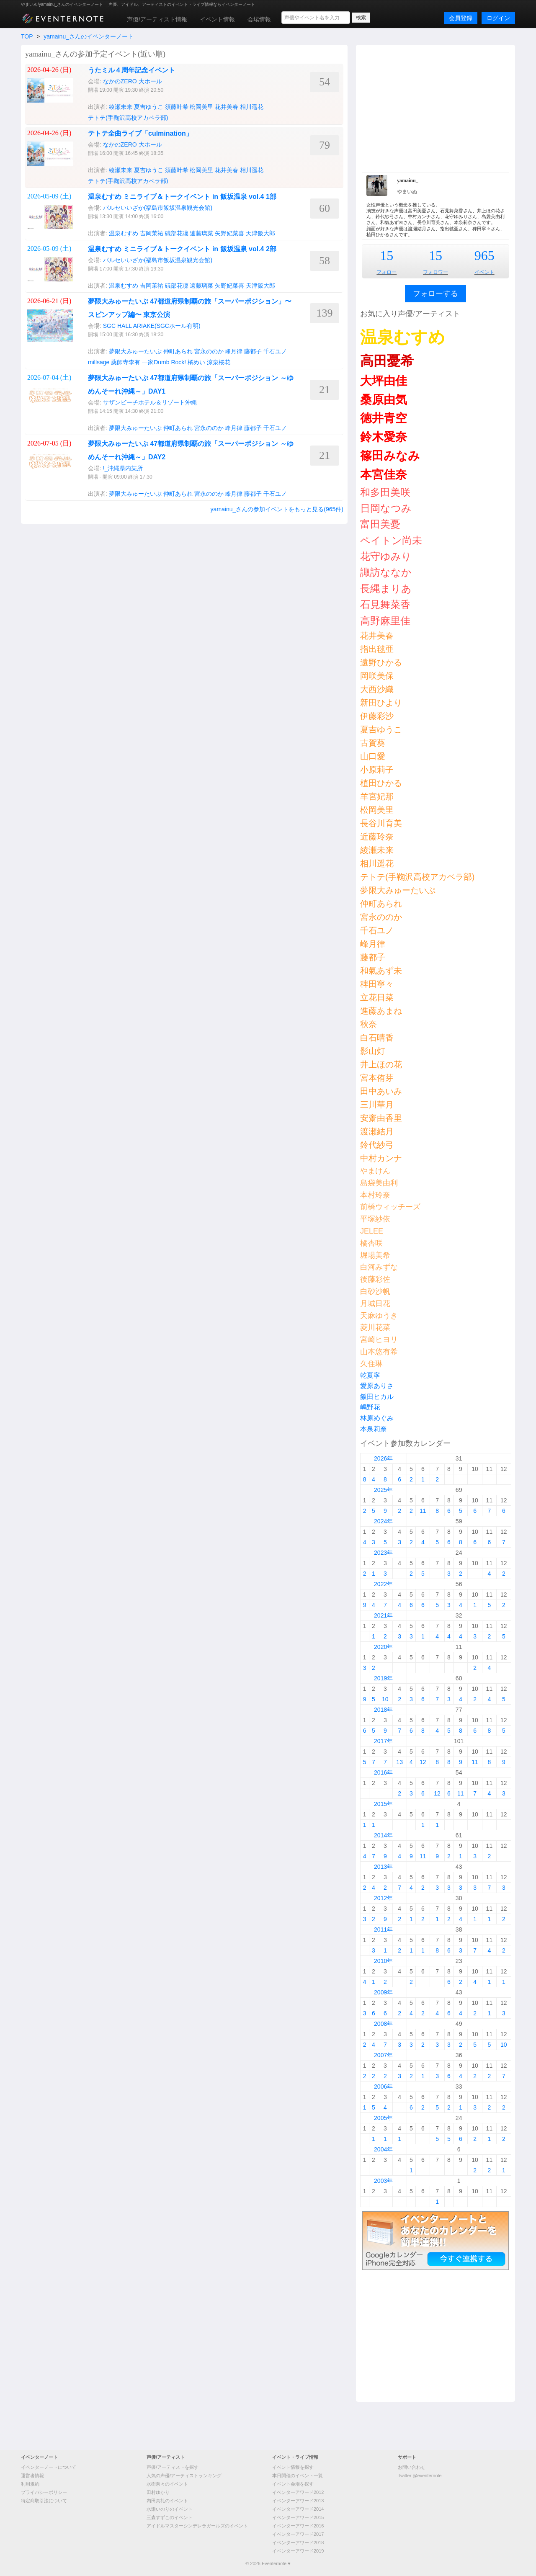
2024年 (383, 1521)
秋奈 (368, 1024)
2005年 (383, 2118)
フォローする (435, 293)
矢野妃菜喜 (229, 233)
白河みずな (379, 1267)
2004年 (383, 2149)
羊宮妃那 (377, 796)
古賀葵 (372, 742)
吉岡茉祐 (151, 233)
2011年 (383, 1929)
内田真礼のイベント (167, 2500)
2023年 (383, 1552)
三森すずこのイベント (170, 2517)
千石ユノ (275, 351)
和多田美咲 (385, 492)
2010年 (383, 1961)
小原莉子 (377, 769)
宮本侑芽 (377, 1077)
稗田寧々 (377, 984)
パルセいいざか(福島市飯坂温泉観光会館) (157, 207)
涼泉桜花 (218, 362)
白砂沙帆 (375, 1291)
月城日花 (375, 1303)
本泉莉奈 (373, 1428)
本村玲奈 (375, 1195)
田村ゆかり (158, 2492)
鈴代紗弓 (377, 1144)
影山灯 (372, 1051)
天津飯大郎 (260, 233)
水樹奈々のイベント (167, 2483)
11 (423, 1510)
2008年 (383, 2023)
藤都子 (253, 351)
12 (423, 1762)
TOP (27, 36)
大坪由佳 (383, 380)
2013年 (383, 1866)
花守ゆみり (386, 556)
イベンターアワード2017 (298, 2534)
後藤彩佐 (375, 1279)
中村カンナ (381, 1158)
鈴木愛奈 (383, 436)
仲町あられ (178, 351)
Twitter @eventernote (420, 2475)
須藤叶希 (176, 106)
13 (399, 1762)
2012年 (383, 1898)
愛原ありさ (377, 1385)
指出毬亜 (377, 649)
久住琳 (371, 1364)
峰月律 (233, 351)
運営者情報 (32, 2475)
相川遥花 (251, 106)
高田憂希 (387, 360)
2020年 (383, 1646)
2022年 (383, 1584)
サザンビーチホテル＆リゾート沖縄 (150, 402)
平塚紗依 (375, 1219)
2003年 (383, 2180)
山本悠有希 (379, 1351)
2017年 (383, 1741)
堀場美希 (375, 1255)
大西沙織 (377, 689)
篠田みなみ (390, 455)
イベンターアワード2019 (298, 2550)
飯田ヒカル (377, 1396)
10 (385, 1699)
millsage (98, 362)
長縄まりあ (386, 588)
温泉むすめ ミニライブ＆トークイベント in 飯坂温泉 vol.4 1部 (182, 196)
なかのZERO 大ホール (132, 81)
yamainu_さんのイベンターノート (89, 36)
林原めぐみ (377, 1418)
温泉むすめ (123, 233)
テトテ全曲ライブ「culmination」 (140, 133)
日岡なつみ (386, 508)
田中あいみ (381, 1091)
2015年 (383, 1804)
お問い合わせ (411, 2467)
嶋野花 (370, 1407)
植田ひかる (381, 783)
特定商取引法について (44, 2500)
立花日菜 (377, 997)
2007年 (383, 2055)
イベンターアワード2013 (298, 2500)
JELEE (371, 1231)
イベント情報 (217, 19)
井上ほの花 (381, 1064)
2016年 (383, 1772)
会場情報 (259, 19)
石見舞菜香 (385, 604)
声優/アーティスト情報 (157, 19)
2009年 (383, 1992)
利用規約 (30, 2483)
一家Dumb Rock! (164, 362)
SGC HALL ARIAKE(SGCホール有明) (152, 325)
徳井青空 (383, 418)
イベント (484, 272)
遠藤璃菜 (201, 233)
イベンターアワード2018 (298, 2542)
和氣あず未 (381, 970)
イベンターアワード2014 (298, 2509)
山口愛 (372, 756)
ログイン (498, 18)
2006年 (383, 2086)
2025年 (383, 1489)
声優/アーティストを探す (172, 2467)
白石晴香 (377, 1037)
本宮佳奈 (383, 474)
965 (484, 255)
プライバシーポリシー (44, 2492)
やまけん (375, 1171)
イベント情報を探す (293, 2467)
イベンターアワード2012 (298, 2492)
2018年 (383, 1709)
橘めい (196, 362)
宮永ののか (209, 351)
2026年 (383, 1458)
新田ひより (381, 702)
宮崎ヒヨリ (379, 1339)
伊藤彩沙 (377, 716)
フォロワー (435, 272)
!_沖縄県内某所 (123, 468)
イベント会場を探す (293, 2483)
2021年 (383, 1615)
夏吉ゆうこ (148, 106)
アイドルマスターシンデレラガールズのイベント (197, 2525)
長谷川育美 (381, 823)
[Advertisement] (435, 107)
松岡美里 (201, 106)
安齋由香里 (381, 1118)
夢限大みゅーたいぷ (135, 351)
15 (386, 255)
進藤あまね (381, 1010)
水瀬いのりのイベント (170, 2509)
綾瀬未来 (120, 106)
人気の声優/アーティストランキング (184, 2475)
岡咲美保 (377, 675)
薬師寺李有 (125, 362)
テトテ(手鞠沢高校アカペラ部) (128, 117)
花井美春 (226, 106)
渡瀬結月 (377, 1131)
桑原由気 (383, 399)
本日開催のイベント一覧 (297, 2475)
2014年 (383, 1835)
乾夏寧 (370, 1375)
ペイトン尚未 (391, 540)
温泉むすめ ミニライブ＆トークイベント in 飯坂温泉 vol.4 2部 (182, 248)
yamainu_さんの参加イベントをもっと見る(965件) (277, 509)
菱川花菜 (375, 1327)
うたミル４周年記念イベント (131, 70)
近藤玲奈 (377, 836)
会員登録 (460, 18)
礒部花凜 (176, 233)
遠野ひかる (381, 662)
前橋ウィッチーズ (390, 1207)
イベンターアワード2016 (298, 2525)
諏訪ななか (386, 572)
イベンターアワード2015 (298, 2517)
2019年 (383, 1678)
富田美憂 (380, 524)
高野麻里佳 (385, 620)
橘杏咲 (371, 1243)
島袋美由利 (379, 1183)
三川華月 (377, 1104)
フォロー (386, 272)
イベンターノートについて (48, 2467)
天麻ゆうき (379, 1315)
